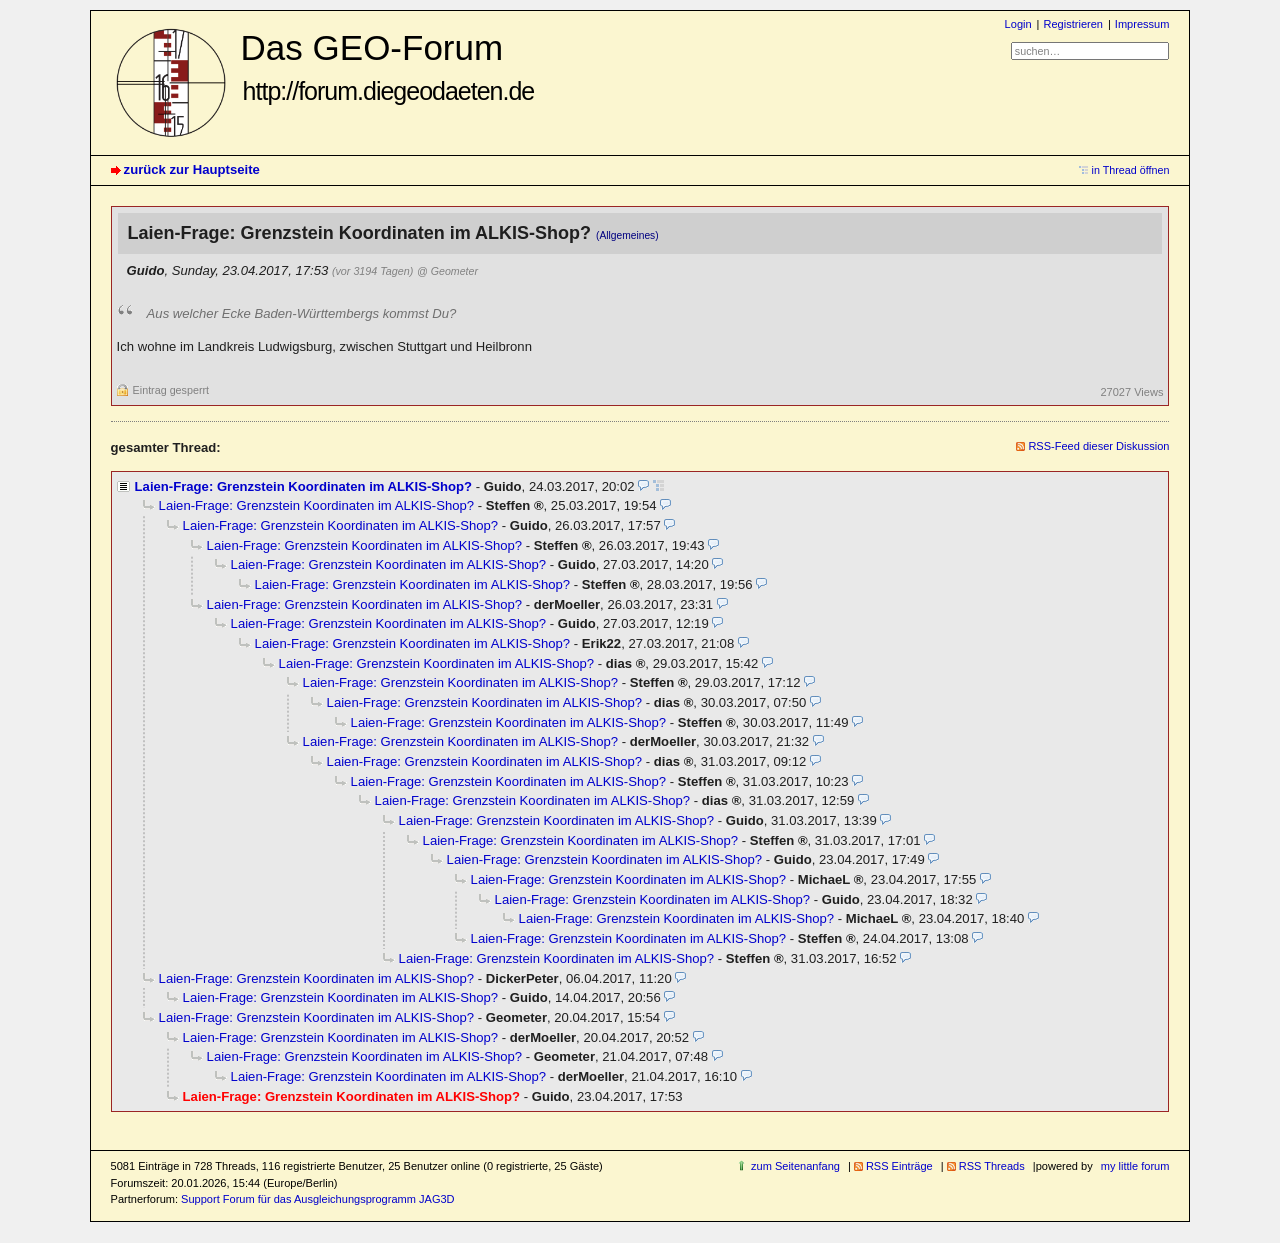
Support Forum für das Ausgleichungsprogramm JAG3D (317, 1199)
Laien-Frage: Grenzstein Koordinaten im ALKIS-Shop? (303, 486)
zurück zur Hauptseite (192, 169)
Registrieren (1072, 24)
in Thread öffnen (1131, 170)
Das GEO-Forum (388, 66)
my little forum (1135, 1166)
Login (1018, 24)
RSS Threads (992, 1166)
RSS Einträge (899, 1166)
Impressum (1142, 24)
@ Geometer (447, 271)
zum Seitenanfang (795, 1166)
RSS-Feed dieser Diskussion (1098, 446)
